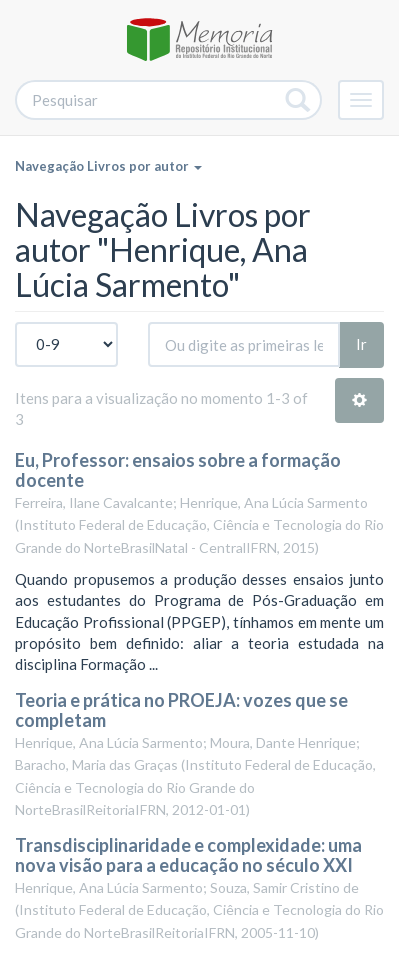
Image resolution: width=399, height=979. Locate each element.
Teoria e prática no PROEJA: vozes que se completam (181, 710)
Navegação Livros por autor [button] (108, 166)
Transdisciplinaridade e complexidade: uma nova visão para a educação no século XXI (188, 855)
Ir (361, 344)
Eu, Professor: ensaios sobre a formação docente (178, 470)
